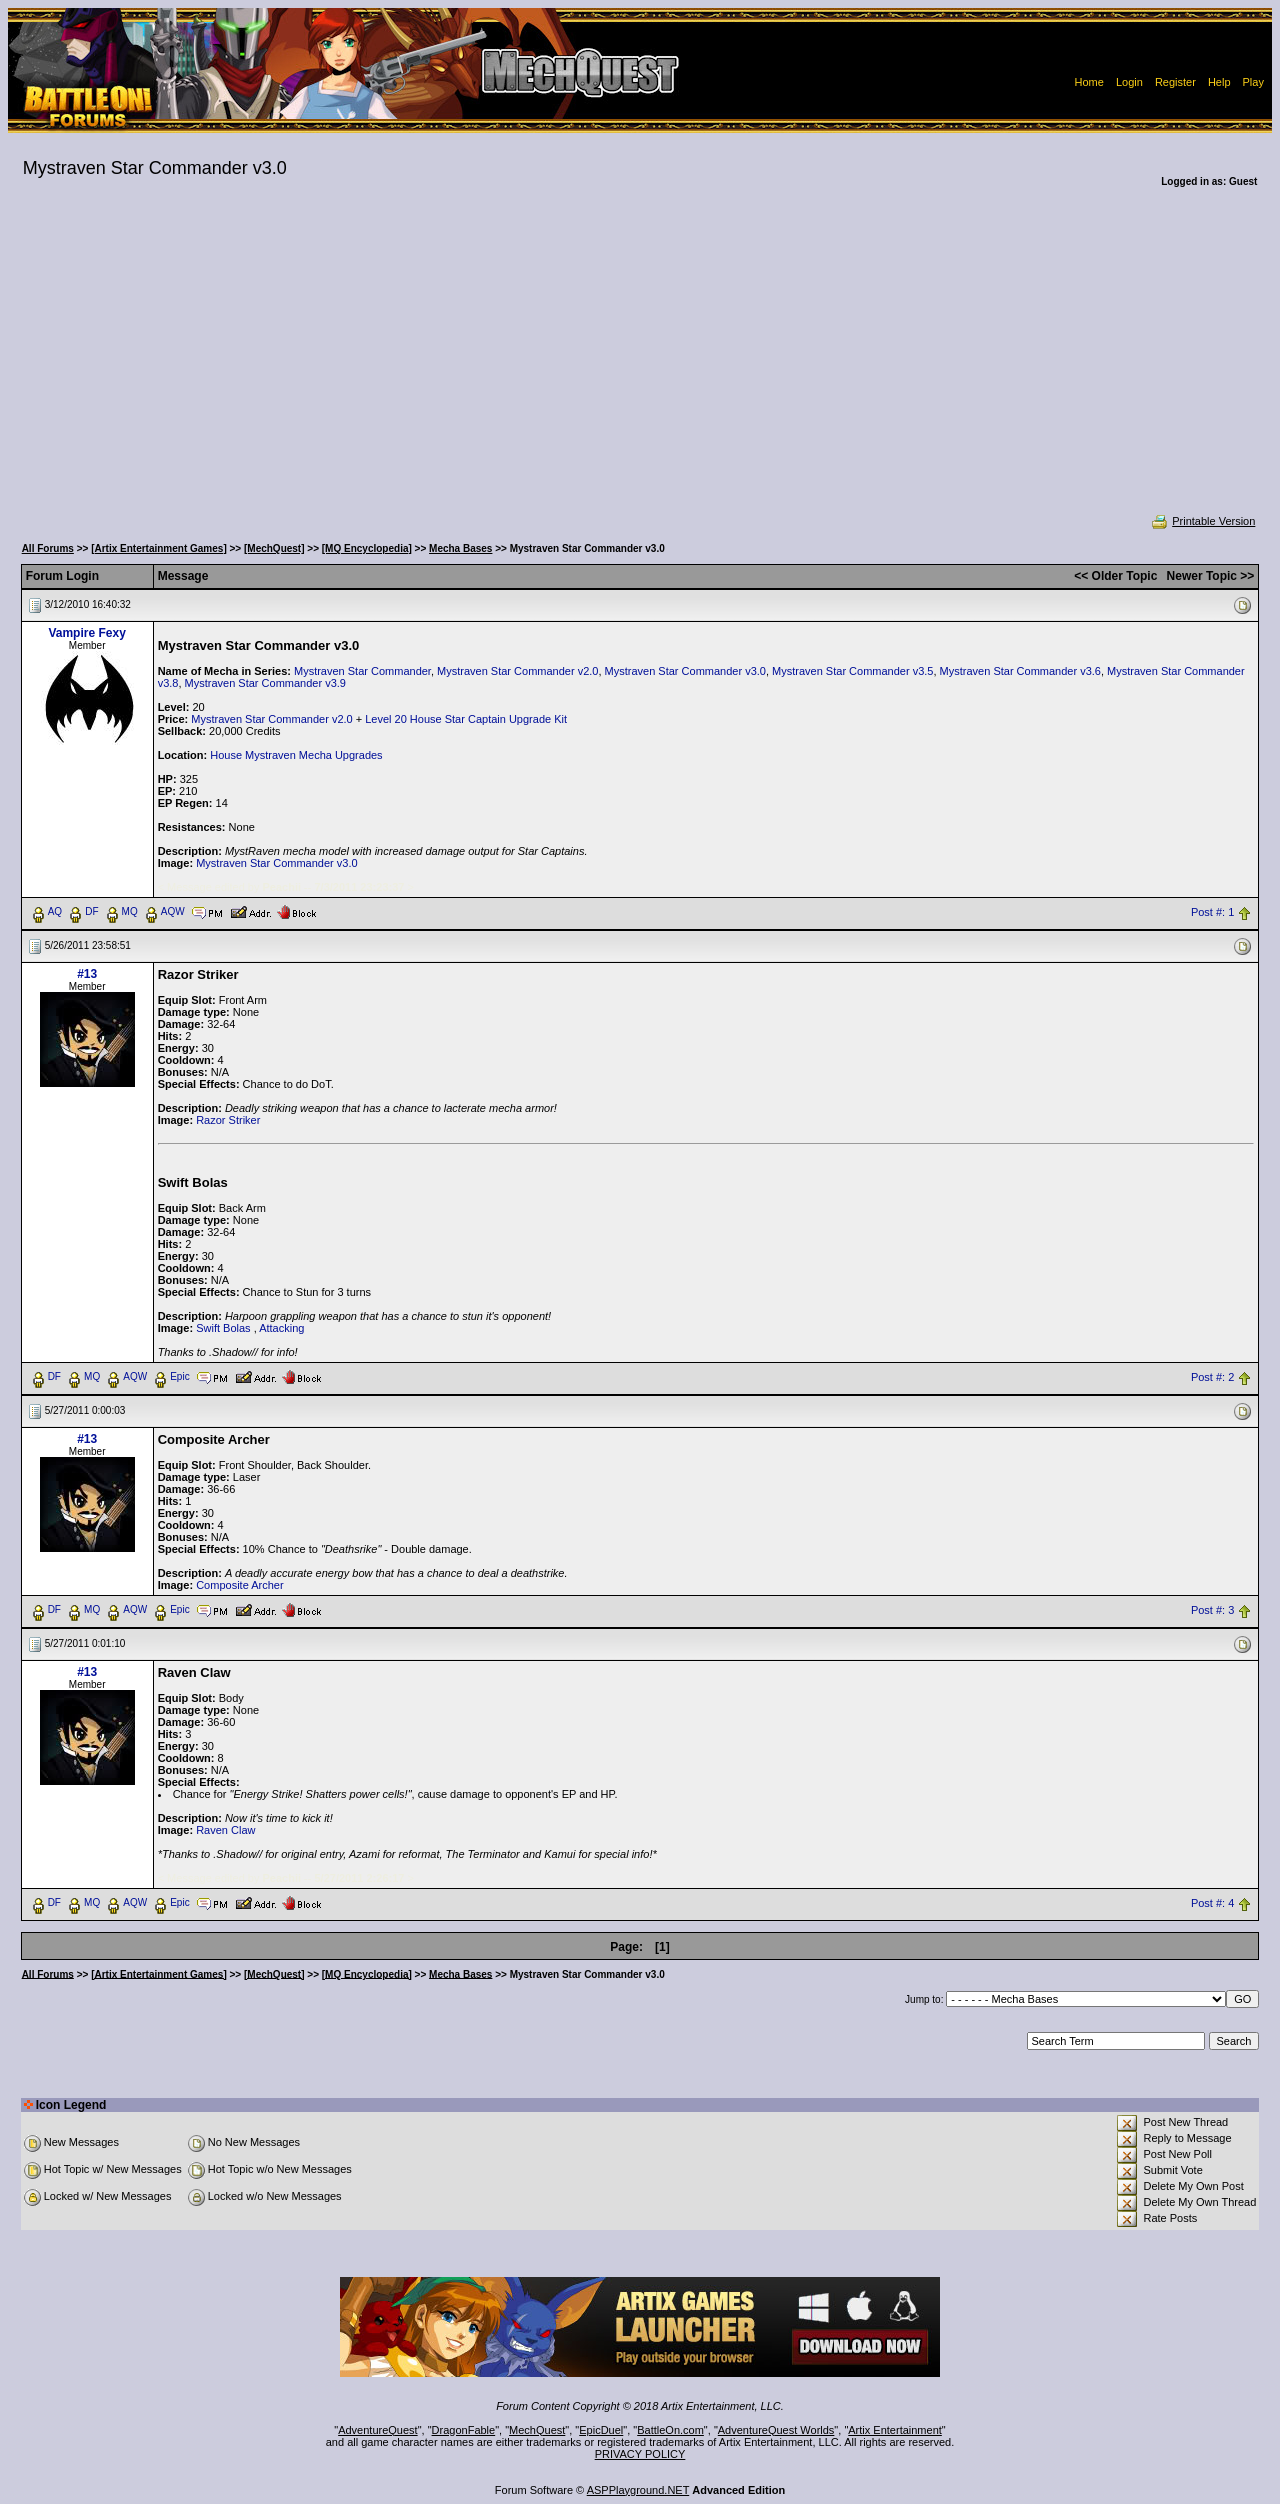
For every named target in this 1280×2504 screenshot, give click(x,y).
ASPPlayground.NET (638, 2490)
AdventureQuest (378, 2430)
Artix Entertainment (895, 2430)
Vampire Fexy (86, 633)
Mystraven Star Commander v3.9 (265, 683)
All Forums (48, 548)
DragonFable (464, 2430)
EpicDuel (601, 2430)
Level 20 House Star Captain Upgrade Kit (466, 719)
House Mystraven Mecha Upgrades (296, 755)
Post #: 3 (1212, 1610)
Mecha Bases (460, 548)
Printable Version (1202, 521)
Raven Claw (225, 1830)
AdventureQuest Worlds (776, 2430)
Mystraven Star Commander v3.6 (1020, 671)
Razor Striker (228, 1120)
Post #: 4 (1212, 1903)
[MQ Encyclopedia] (367, 548)
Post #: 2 (1212, 1377)
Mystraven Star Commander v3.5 (852, 671)
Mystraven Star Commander (362, 671)
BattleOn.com (670, 2430)
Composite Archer (239, 1585)
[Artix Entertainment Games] (159, 548)
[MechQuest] (274, 548)
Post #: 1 (1212, 912)
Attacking (281, 1328)
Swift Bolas (223, 1328)
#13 (87, 974)
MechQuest (537, 2430)
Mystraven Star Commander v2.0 (517, 671)
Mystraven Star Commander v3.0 (685, 671)
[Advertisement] (640, 364)
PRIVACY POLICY (640, 2454)
